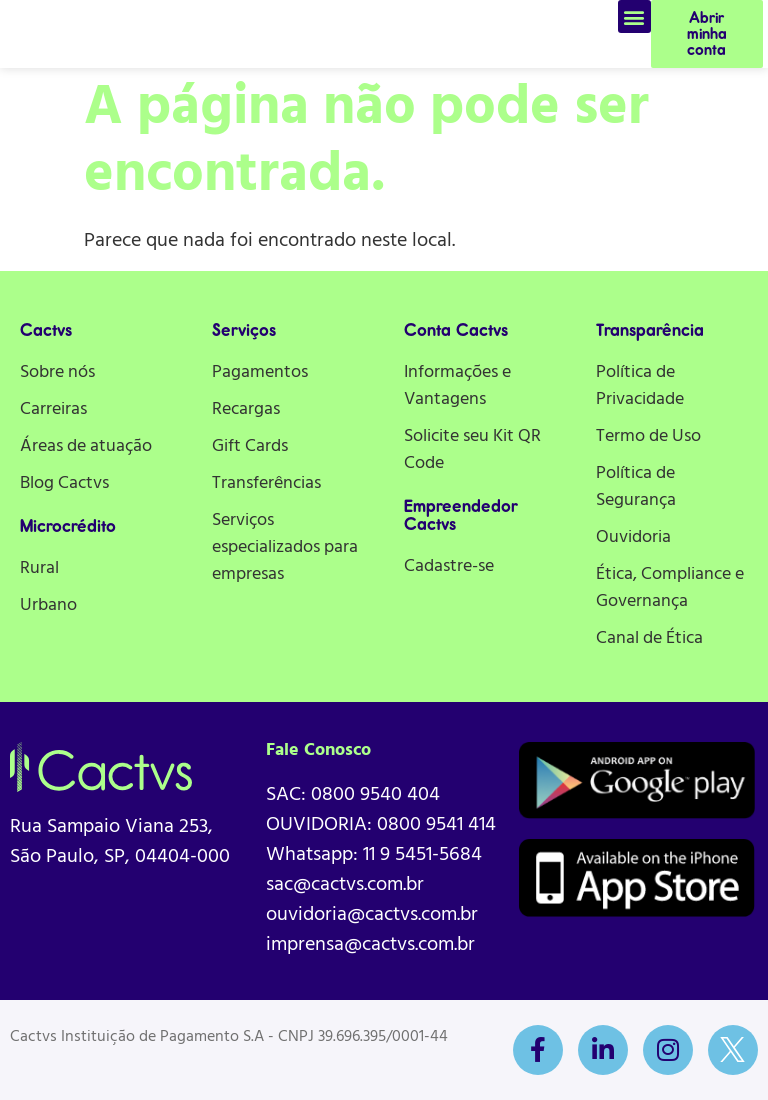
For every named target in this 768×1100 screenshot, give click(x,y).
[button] (634, 16)
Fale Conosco (318, 750)
